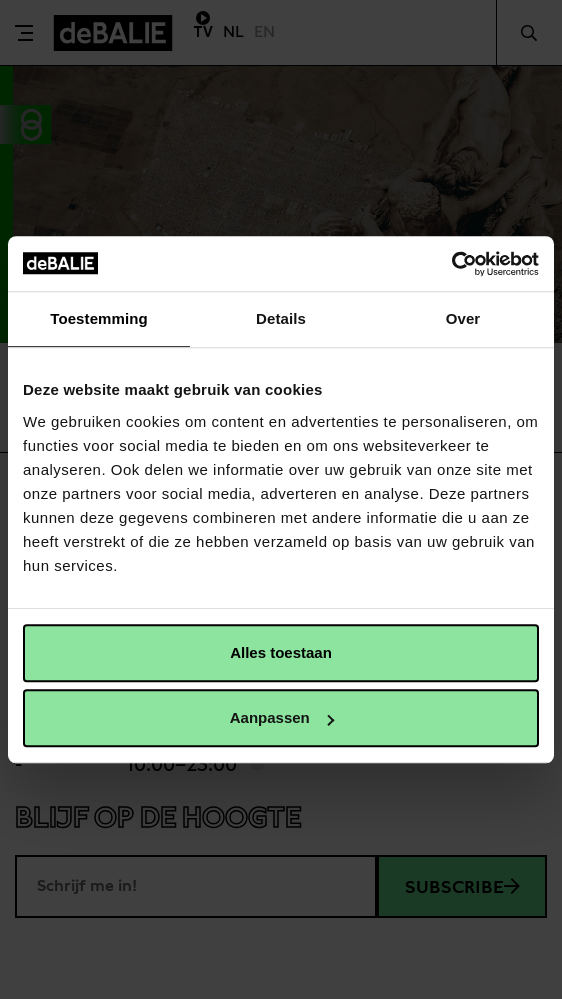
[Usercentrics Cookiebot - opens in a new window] (451, 264)
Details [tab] (281, 318)
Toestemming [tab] (99, 318)
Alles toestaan (281, 652)
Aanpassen (282, 717)
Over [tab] (463, 318)
